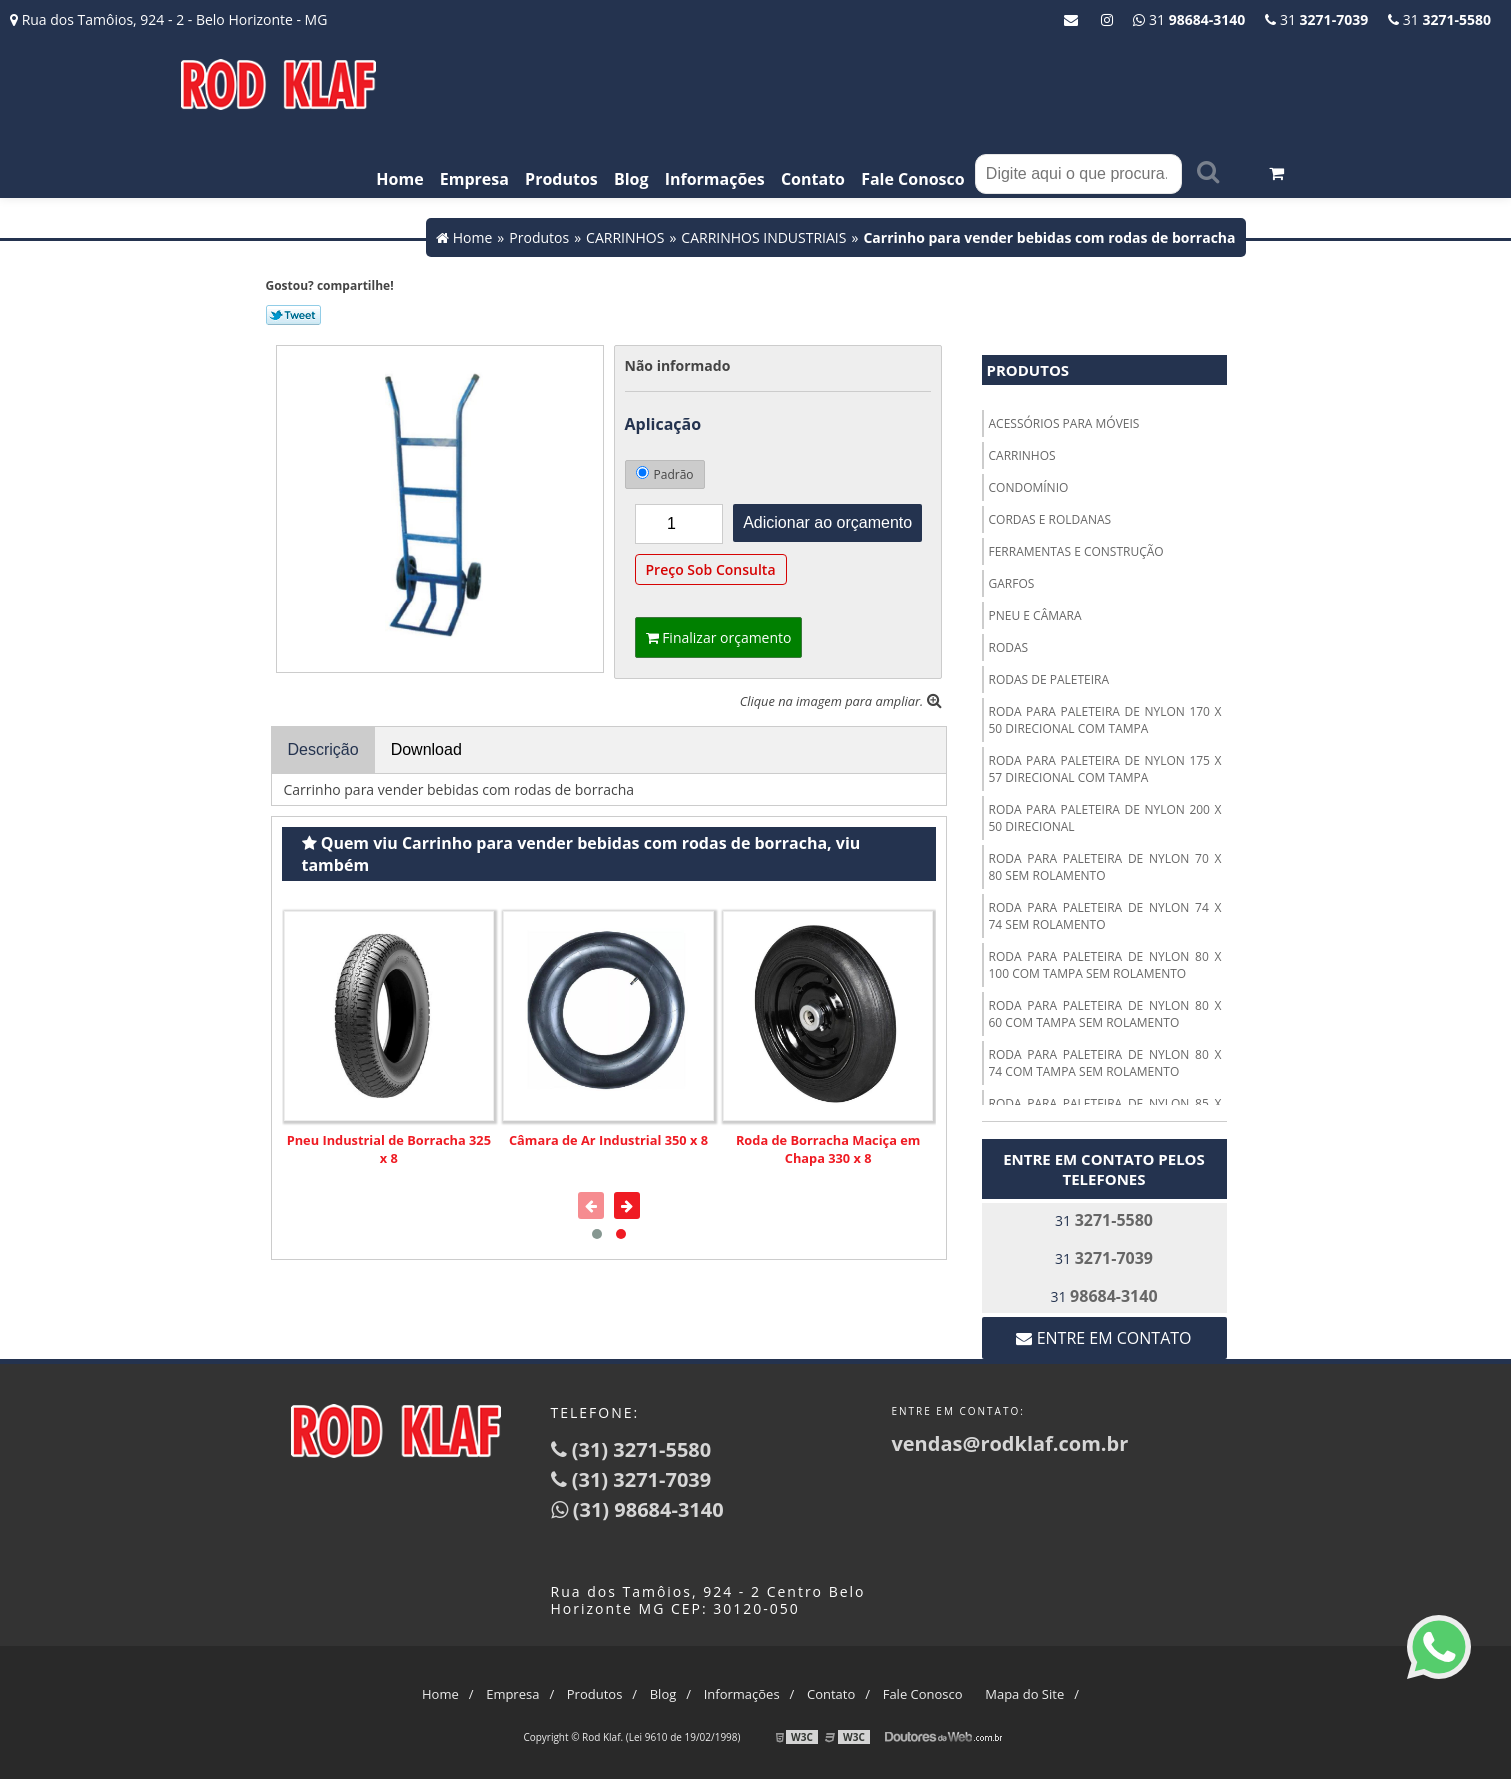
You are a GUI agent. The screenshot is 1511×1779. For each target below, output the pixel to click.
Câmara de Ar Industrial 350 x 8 (608, 1140)
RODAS (1009, 647)
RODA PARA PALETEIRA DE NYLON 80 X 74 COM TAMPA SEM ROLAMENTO (1105, 1063)
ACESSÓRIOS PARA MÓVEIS (1064, 423)
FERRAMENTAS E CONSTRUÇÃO (1076, 551)
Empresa (474, 179)
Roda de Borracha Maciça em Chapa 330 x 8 (828, 1149)
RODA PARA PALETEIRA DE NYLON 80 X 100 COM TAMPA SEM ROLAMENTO (1105, 965)
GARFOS (1012, 583)
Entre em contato (1103, 1338)
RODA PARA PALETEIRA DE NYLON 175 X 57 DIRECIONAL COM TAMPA (1105, 769)
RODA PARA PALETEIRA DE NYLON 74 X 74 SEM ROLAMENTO (1105, 916)
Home (399, 179)
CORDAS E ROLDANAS (1050, 519)
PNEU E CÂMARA (1035, 615)
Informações (715, 179)
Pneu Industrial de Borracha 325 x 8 (389, 1149)
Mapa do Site (1024, 1694)
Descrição (323, 749)
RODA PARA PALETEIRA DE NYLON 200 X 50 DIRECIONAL (1105, 818)
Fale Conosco (913, 179)
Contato (813, 179)
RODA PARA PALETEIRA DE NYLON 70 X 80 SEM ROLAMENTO (1105, 867)
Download (426, 749)
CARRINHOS (1022, 455)
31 (1439, 19)
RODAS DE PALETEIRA (1049, 679)
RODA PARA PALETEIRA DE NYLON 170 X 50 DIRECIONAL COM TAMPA (1105, 720)
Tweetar (293, 315)
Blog (631, 179)
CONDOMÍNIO (1029, 487)
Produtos (561, 179)
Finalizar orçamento (719, 637)
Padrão (665, 474)
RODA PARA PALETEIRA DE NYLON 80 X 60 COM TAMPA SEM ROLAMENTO (1105, 1014)
